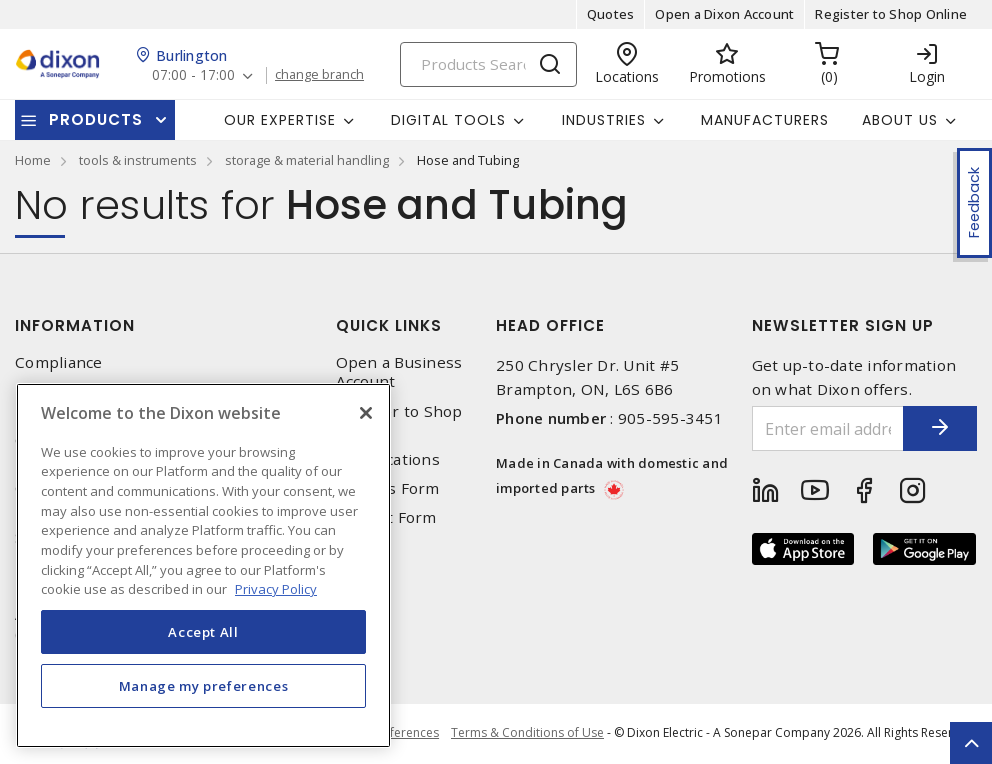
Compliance (59, 362)
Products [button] (96, 119)
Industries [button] (604, 120)
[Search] (488, 64)
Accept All (203, 632)
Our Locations (388, 459)
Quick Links (389, 325)
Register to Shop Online (891, 14)
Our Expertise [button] (280, 120)
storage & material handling (307, 160)
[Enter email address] (815, 428)
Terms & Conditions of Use (527, 733)
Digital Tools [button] (448, 120)
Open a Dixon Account (724, 14)
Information (75, 325)
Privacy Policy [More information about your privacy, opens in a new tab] (276, 589)
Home (33, 160)
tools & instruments (138, 160)
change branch (322, 75)
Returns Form (388, 488)
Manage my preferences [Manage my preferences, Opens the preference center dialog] (204, 686)
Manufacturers (765, 120)
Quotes (611, 14)
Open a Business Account (399, 372)
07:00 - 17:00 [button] (194, 75)
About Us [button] (900, 120)
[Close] (366, 413)
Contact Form (386, 517)
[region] (203, 565)
